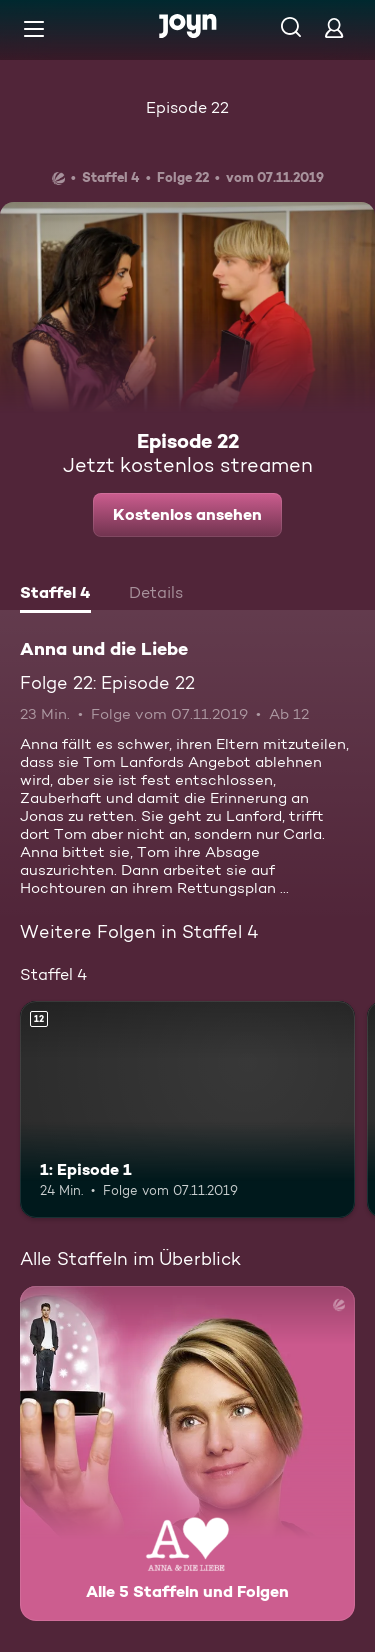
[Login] (334, 27)
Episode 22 (187, 107)
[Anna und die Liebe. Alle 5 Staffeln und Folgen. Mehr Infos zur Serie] (187, 1453)
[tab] (55, 595)
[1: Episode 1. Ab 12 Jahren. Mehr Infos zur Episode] (187, 1110)
